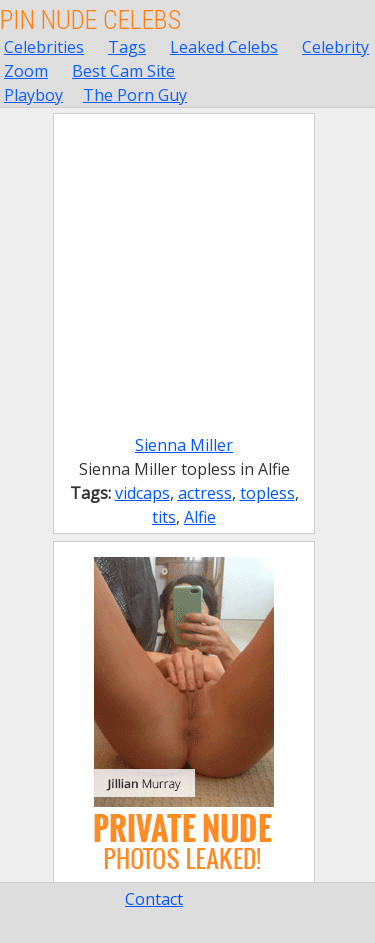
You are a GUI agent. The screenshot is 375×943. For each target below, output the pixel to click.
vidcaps (142, 493)
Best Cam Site (123, 71)
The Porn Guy (135, 95)
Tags (127, 47)
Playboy (33, 95)
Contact (154, 899)
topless (267, 493)
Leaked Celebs (224, 47)
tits (164, 517)
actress (205, 493)
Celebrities (44, 47)
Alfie (200, 517)
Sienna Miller (184, 445)
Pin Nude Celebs (90, 20)
